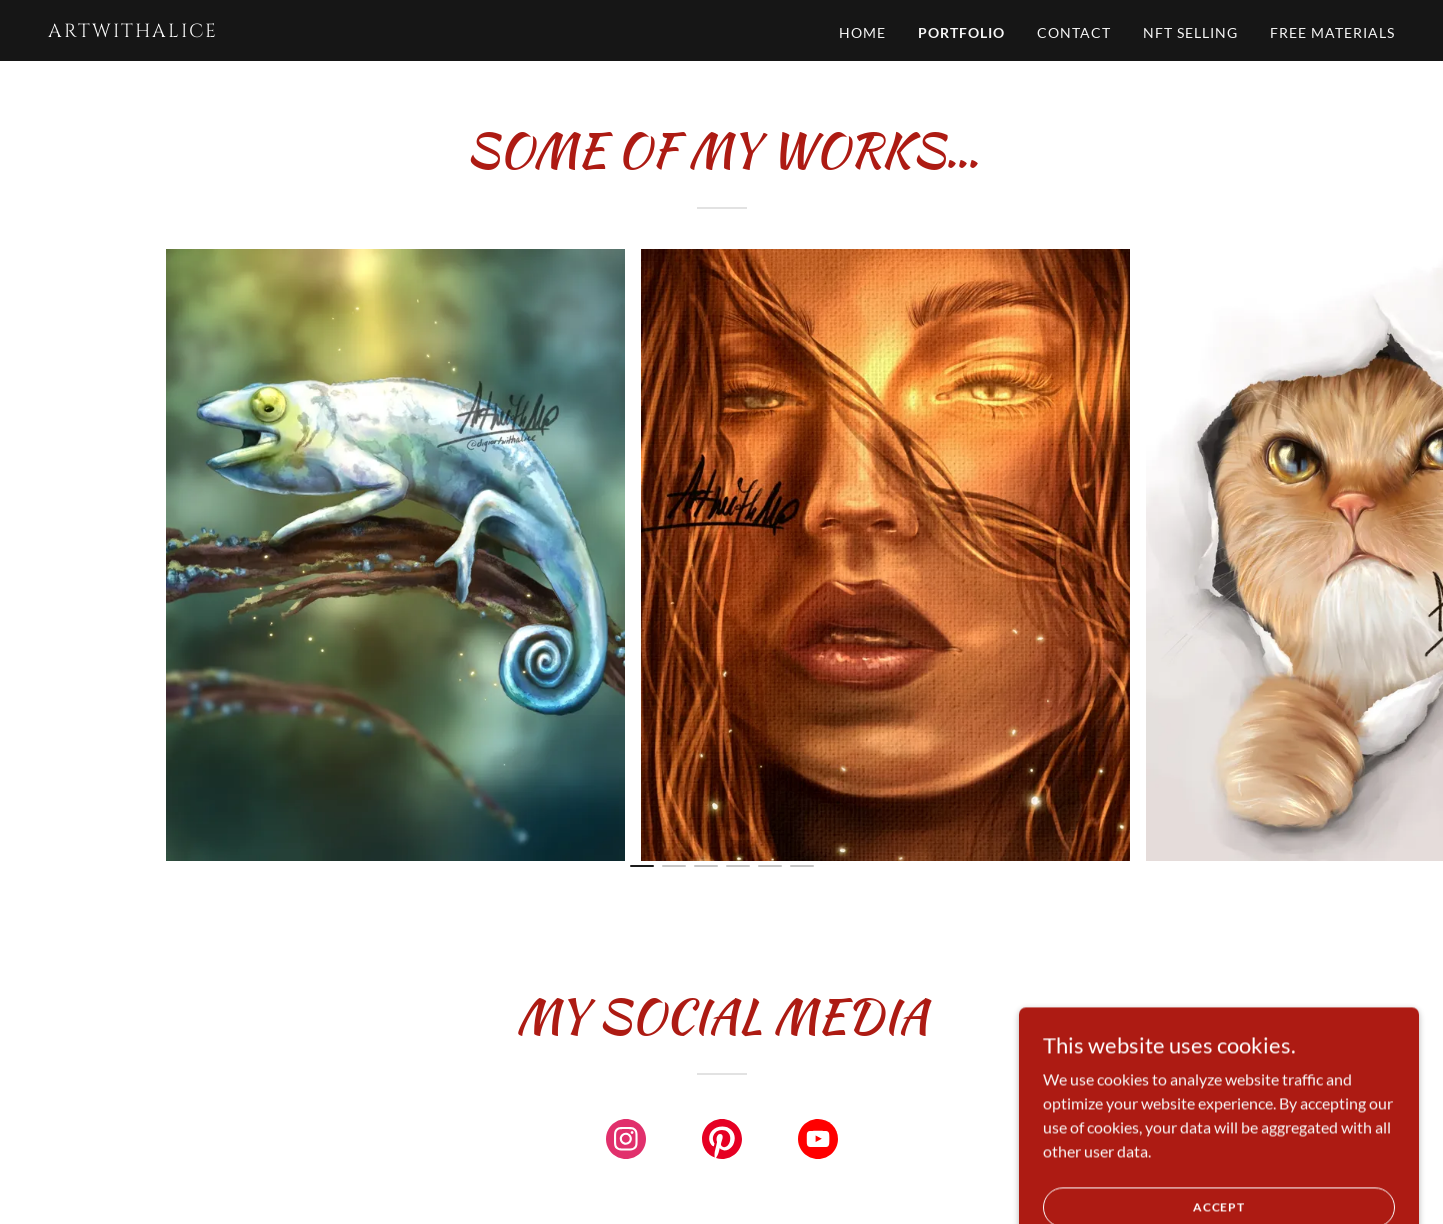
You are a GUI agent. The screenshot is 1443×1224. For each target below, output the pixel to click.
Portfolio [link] (961, 32)
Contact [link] (1074, 32)
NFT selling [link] (1190, 32)
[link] (283, 30)
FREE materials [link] (1332, 32)
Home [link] (862, 32)
